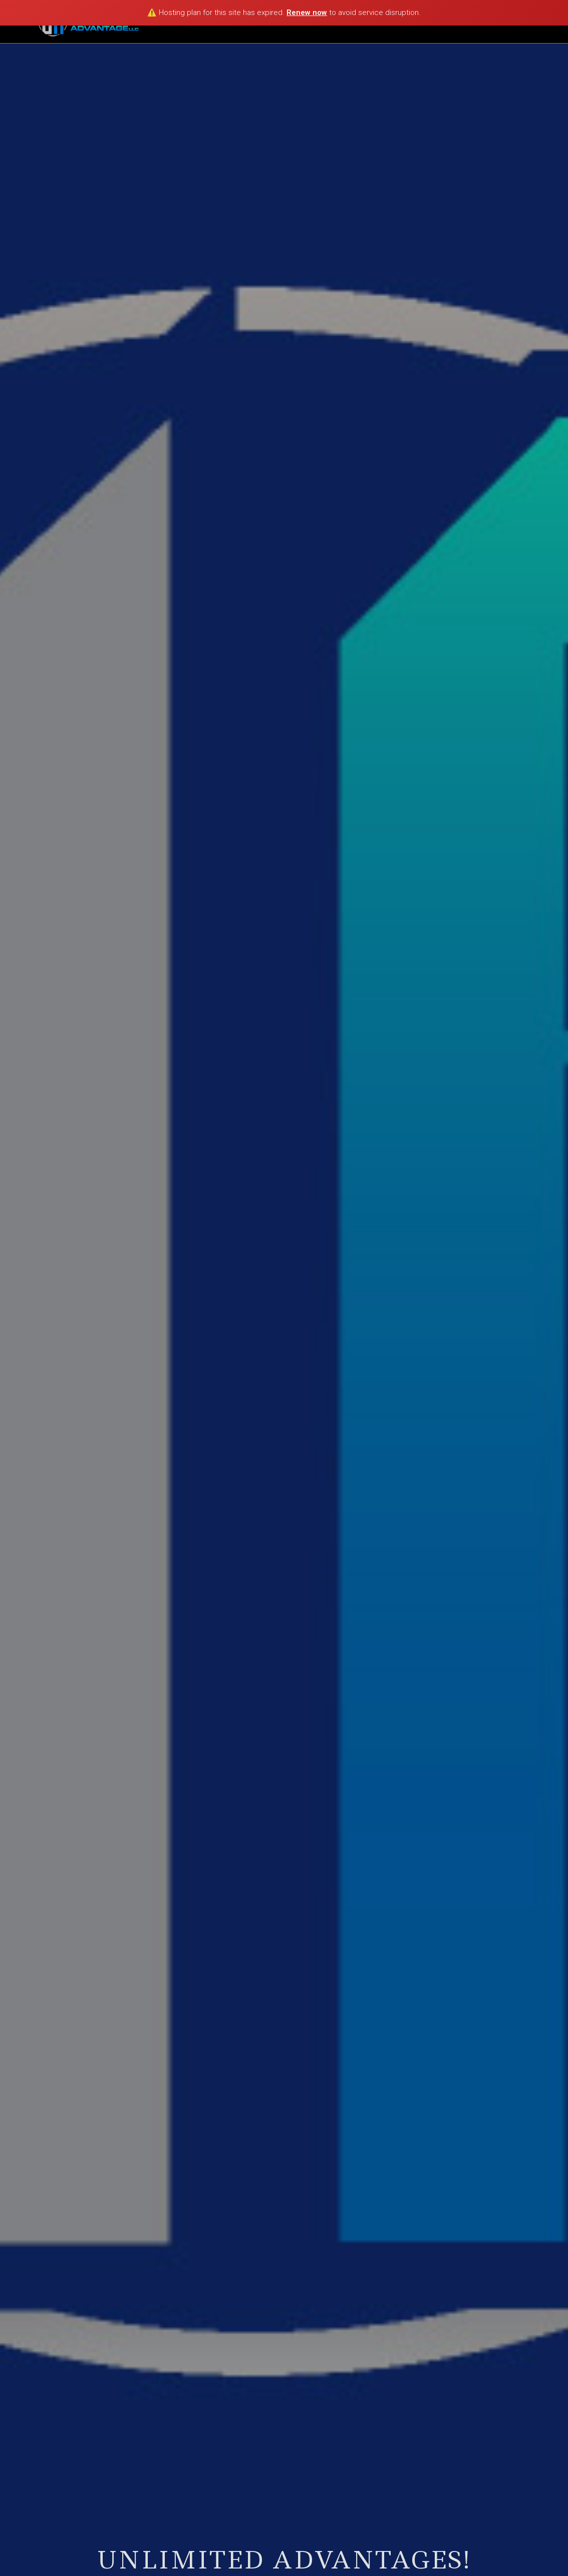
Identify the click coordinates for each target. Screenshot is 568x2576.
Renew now (307, 12)
